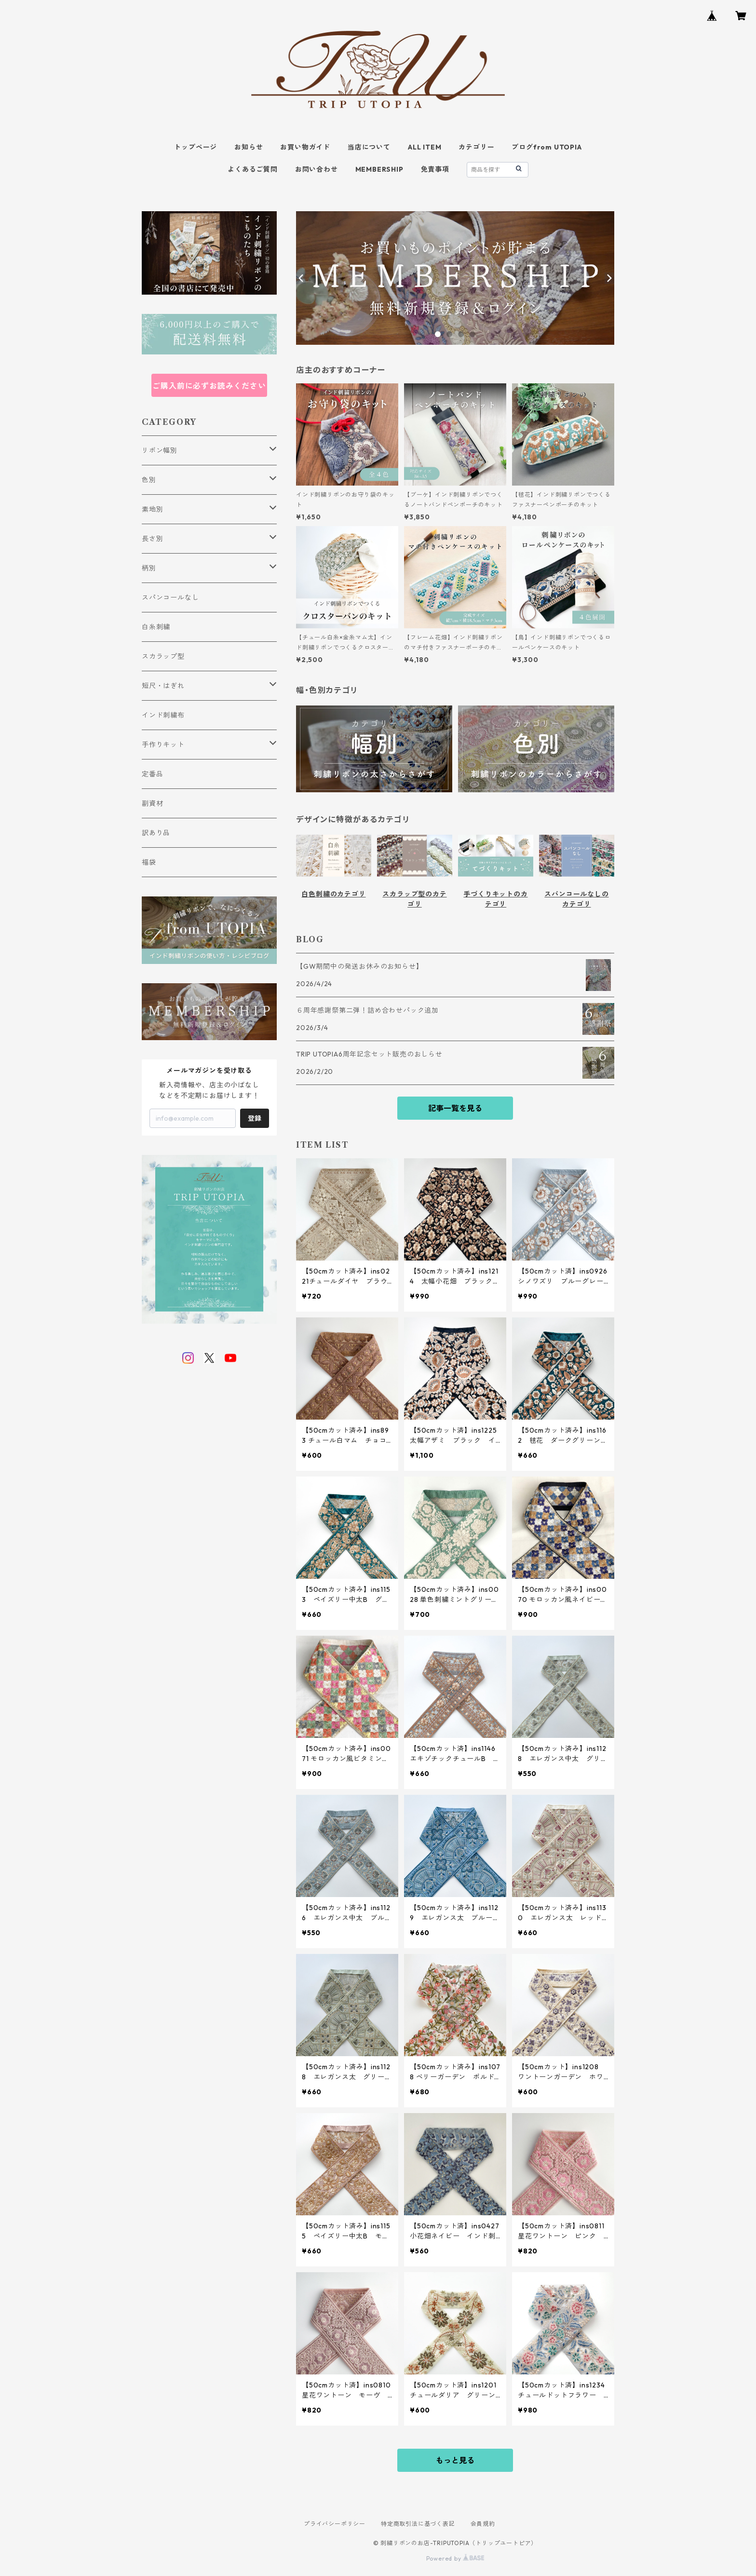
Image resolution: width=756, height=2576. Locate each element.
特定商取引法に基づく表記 (418, 2523)
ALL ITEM (424, 147)
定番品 (152, 774)
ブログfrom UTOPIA (546, 147)
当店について (369, 147)
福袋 (149, 862)
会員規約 (483, 2523)
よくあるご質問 (253, 169)
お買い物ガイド (305, 147)
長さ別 (152, 538)
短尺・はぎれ (163, 685)
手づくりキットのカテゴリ (495, 899)
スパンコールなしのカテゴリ (576, 899)
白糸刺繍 (156, 627)
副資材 (152, 803)
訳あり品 (156, 832)
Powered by (455, 2558)
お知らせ (248, 147)
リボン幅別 (159, 450)
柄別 (149, 568)
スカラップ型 (163, 656)
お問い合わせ (316, 169)
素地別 (152, 509)
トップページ (195, 147)
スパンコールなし (170, 597)
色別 (149, 479)
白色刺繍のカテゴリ (333, 894)
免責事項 (435, 169)
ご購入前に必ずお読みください (209, 386)
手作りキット (163, 744)
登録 (254, 1118)
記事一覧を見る (455, 1108)
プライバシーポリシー (334, 2523)
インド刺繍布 (163, 715)
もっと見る (455, 2460)
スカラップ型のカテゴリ (414, 899)
